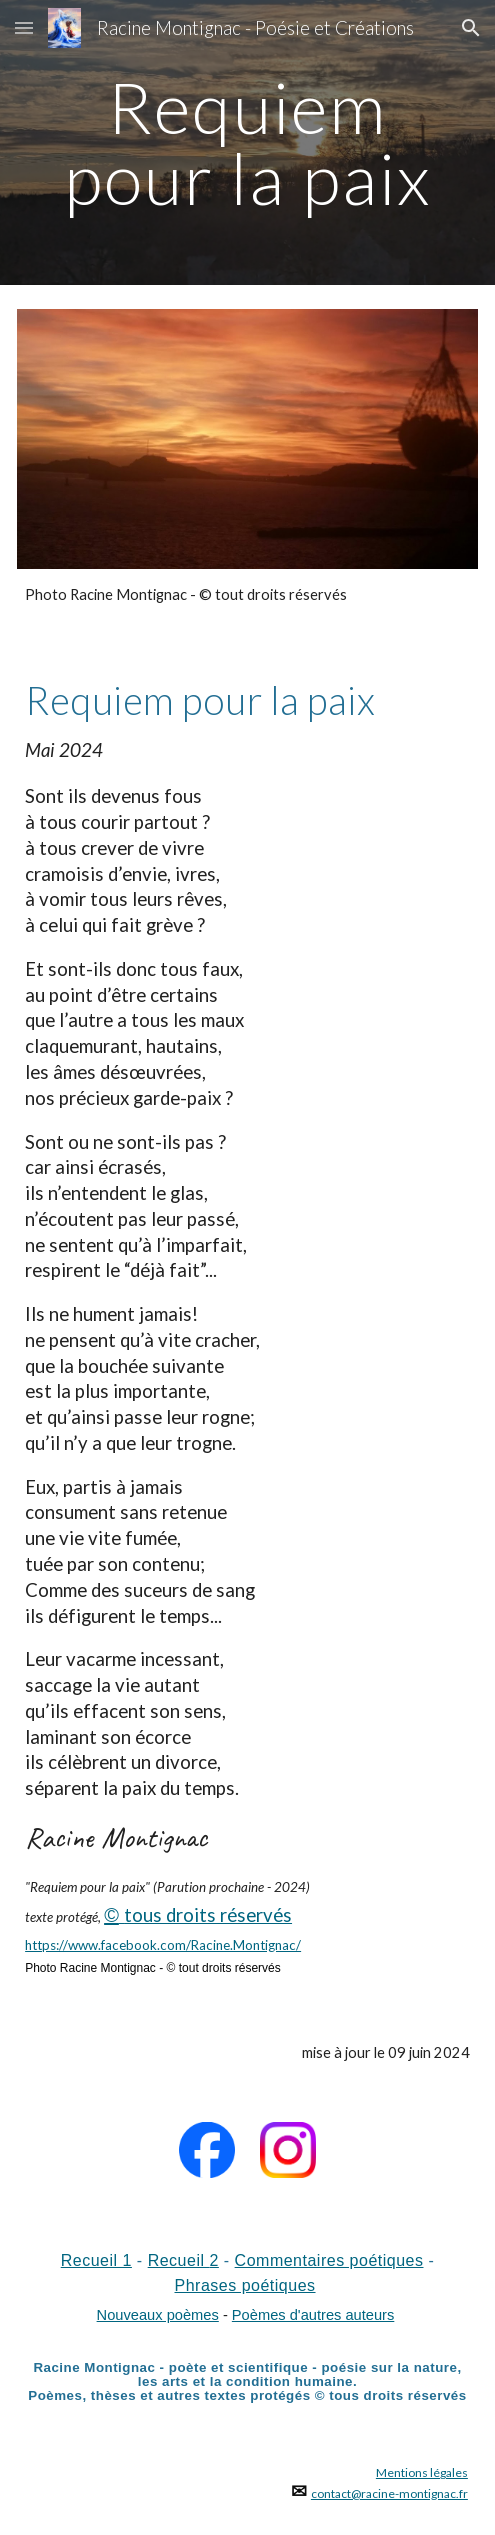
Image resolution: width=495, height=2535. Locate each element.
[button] (24, 27)
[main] (247, 142)
